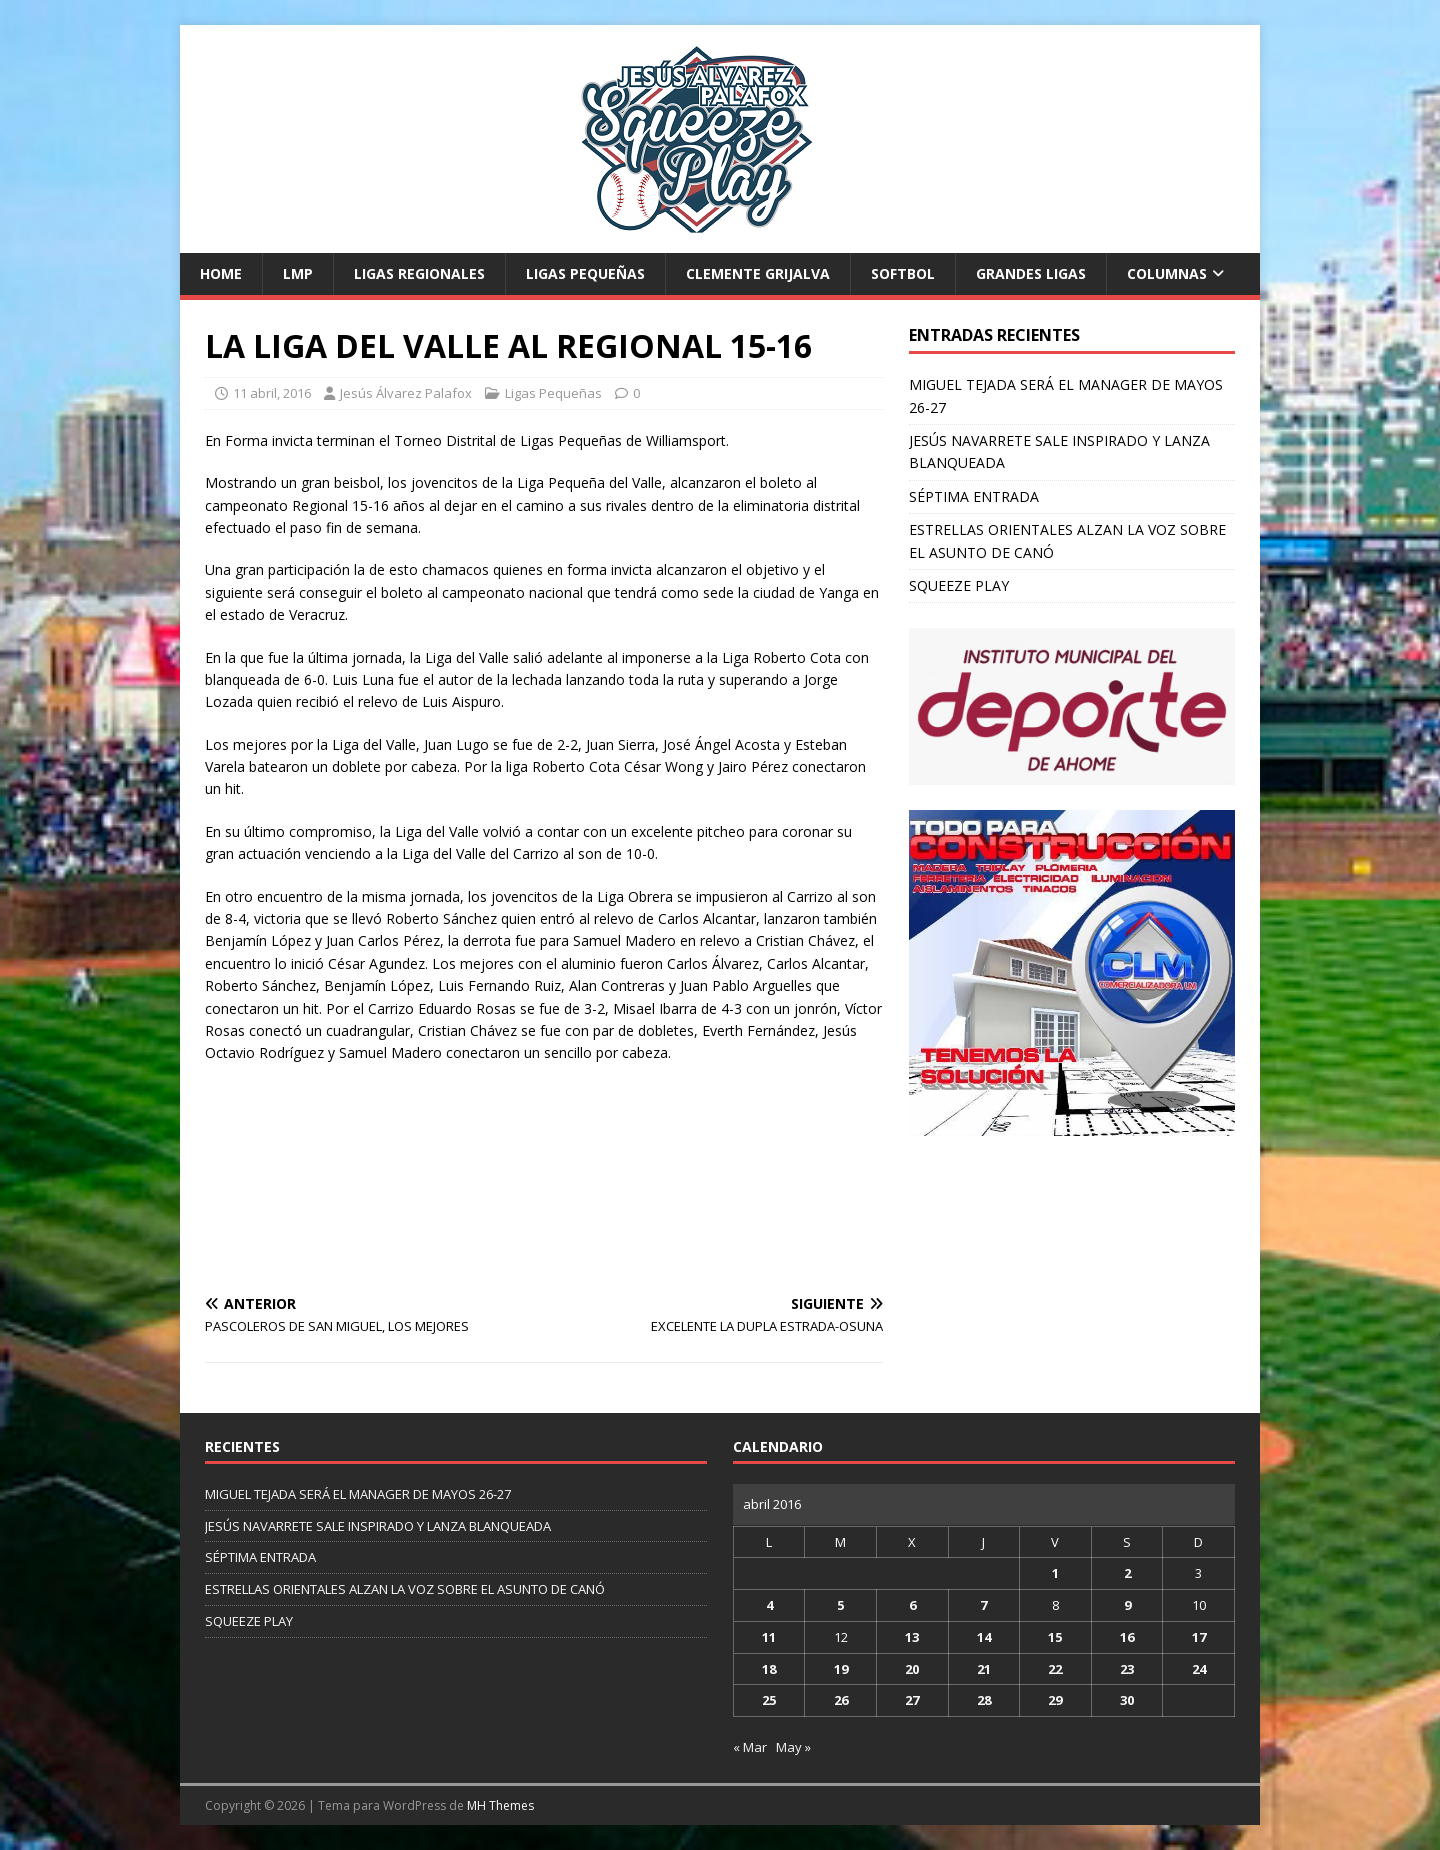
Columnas (1167, 273)
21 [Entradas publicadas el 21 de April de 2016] (984, 1669)
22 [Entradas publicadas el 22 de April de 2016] (1055, 1669)
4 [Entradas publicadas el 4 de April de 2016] (769, 1605)
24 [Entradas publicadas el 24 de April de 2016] (1199, 1669)
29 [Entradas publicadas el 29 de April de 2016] (1055, 1700)
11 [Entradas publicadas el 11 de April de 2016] (769, 1637)
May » (793, 1747)
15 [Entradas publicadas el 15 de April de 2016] (1055, 1637)
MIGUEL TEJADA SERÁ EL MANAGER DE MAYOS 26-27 (358, 1494)
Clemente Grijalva (758, 273)
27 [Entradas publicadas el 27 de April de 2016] (912, 1700)
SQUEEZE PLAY (959, 585)
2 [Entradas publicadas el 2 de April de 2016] (1127, 1573)
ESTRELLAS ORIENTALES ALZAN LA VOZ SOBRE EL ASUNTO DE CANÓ (405, 1589)
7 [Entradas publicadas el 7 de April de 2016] (983, 1605)
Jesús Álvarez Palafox (406, 393)
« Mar (750, 1747)
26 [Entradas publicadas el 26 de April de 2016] (841, 1700)
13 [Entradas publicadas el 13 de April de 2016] (912, 1637)
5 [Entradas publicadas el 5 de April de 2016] (840, 1605)
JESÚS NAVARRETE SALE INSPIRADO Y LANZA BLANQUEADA (378, 1526)
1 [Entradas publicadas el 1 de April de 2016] (1055, 1573)
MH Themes (500, 1805)
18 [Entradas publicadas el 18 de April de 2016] (769, 1669)
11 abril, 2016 (272, 393)
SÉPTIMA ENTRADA (974, 496)
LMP (298, 273)
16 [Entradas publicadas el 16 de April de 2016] (1127, 1637)
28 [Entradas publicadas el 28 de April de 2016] (984, 1700)
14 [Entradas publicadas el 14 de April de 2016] (984, 1637)
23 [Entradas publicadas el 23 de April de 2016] (1127, 1669)
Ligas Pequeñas (585, 273)
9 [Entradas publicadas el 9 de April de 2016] (1127, 1605)
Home (221, 273)
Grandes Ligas (1031, 273)
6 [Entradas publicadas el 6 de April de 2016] (912, 1605)
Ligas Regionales (419, 273)
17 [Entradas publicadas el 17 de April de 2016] (1199, 1637)
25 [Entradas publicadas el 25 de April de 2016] (769, 1700)
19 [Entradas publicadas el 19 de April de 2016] (841, 1669)
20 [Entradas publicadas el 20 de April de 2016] (912, 1669)
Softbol (903, 273)
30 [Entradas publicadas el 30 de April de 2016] (1127, 1700)
